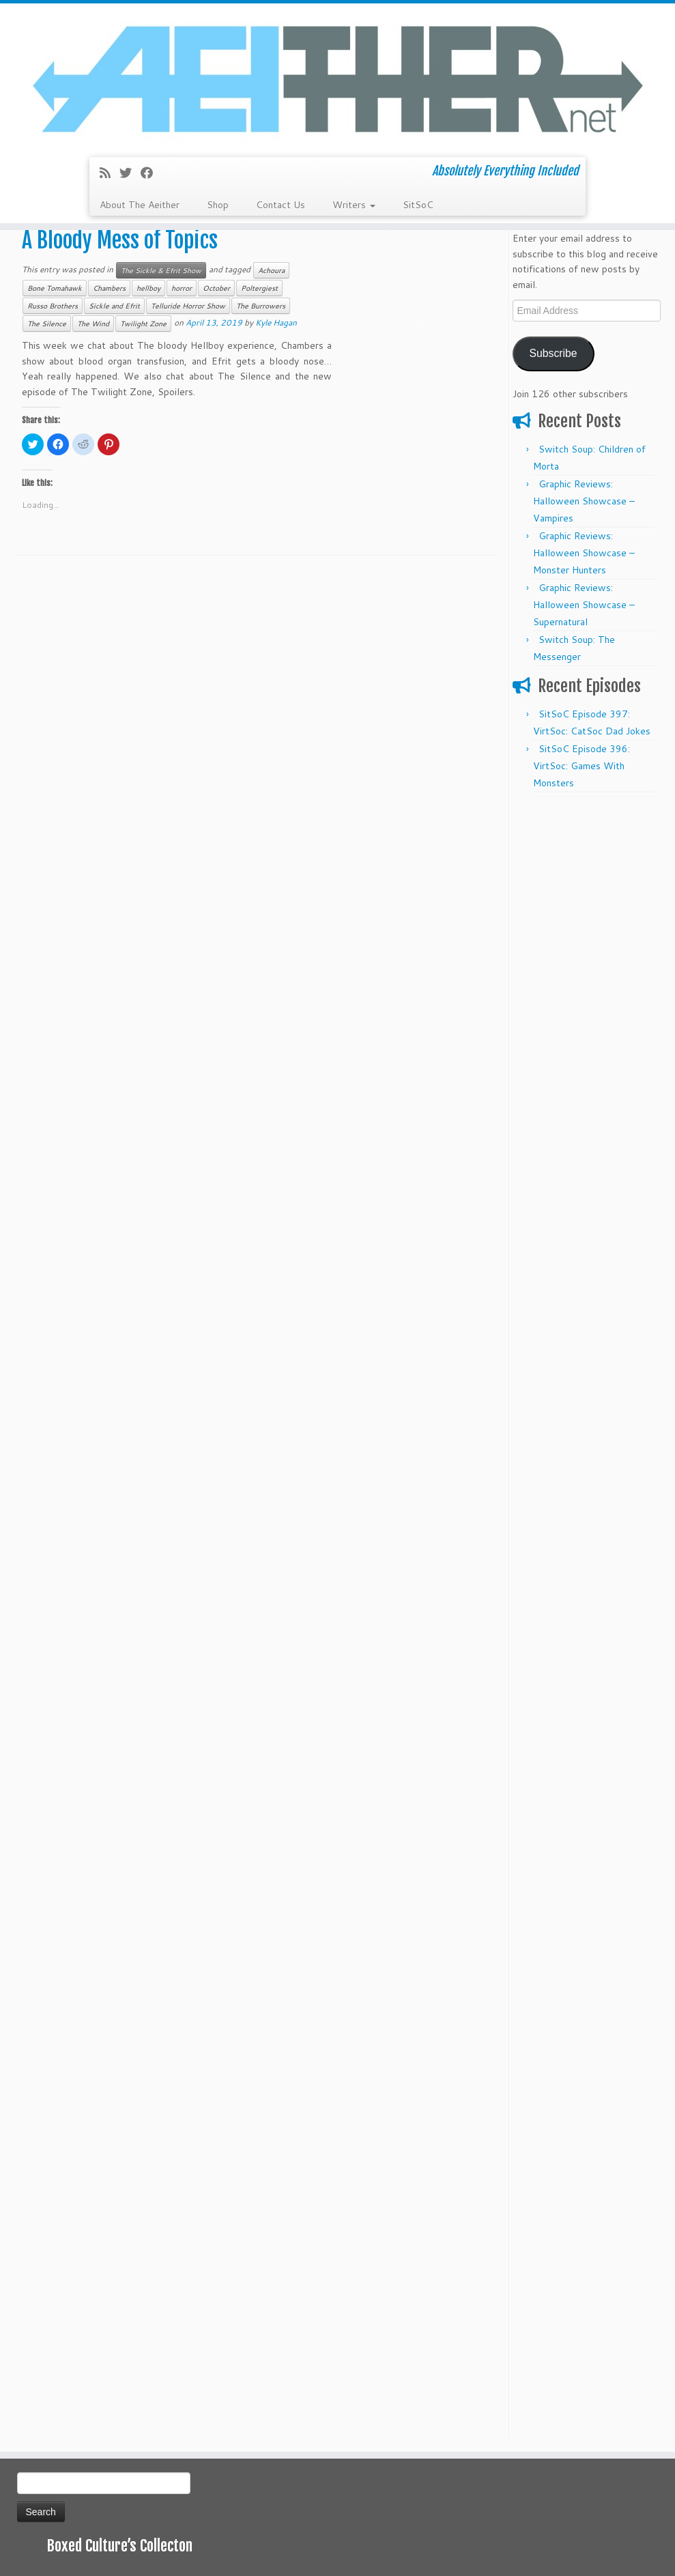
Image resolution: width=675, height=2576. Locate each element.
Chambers (109, 288)
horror (181, 288)
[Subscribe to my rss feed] (109, 173)
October (216, 288)
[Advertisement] (586, 1005)
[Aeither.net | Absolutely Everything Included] (337, 78)
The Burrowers (260, 306)
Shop (218, 205)
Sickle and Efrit (114, 306)
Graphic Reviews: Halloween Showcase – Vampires (584, 501)
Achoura (271, 270)
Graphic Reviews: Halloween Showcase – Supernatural (584, 605)
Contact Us (280, 205)
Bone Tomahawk (54, 288)
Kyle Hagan (276, 322)
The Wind (93, 323)
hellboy (148, 288)
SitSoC (418, 205)
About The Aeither (139, 205)
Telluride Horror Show (188, 306)
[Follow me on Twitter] (130, 173)
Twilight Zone (143, 323)
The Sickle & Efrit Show (161, 270)
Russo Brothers (52, 306)
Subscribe (553, 353)
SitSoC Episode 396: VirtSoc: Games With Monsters (581, 766)
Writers (353, 205)
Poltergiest (259, 288)
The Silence (46, 323)
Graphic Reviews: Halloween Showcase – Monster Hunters (584, 553)
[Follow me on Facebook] (151, 173)
